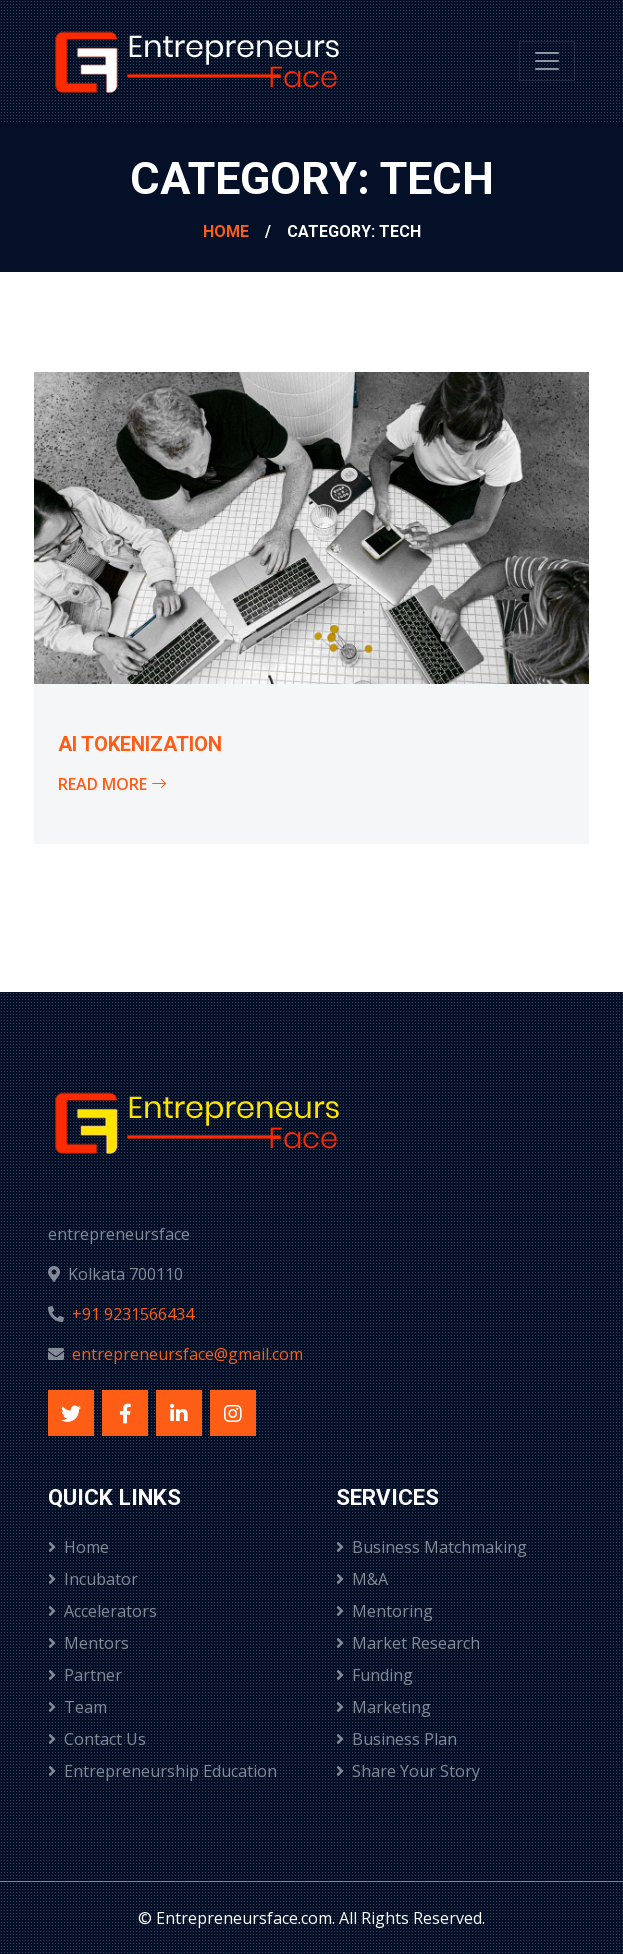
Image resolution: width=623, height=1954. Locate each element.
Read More (112, 784)
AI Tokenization (140, 744)
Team (77, 1707)
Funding (374, 1675)
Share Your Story (408, 1771)
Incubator (93, 1579)
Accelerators (102, 1611)
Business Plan (396, 1739)
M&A (362, 1579)
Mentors (88, 1643)
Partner (85, 1675)
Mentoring (384, 1611)
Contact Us (97, 1739)
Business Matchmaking (431, 1547)
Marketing (383, 1707)
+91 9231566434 (133, 1314)
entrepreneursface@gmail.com (187, 1354)
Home (226, 231)
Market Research (408, 1643)
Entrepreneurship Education (162, 1771)
